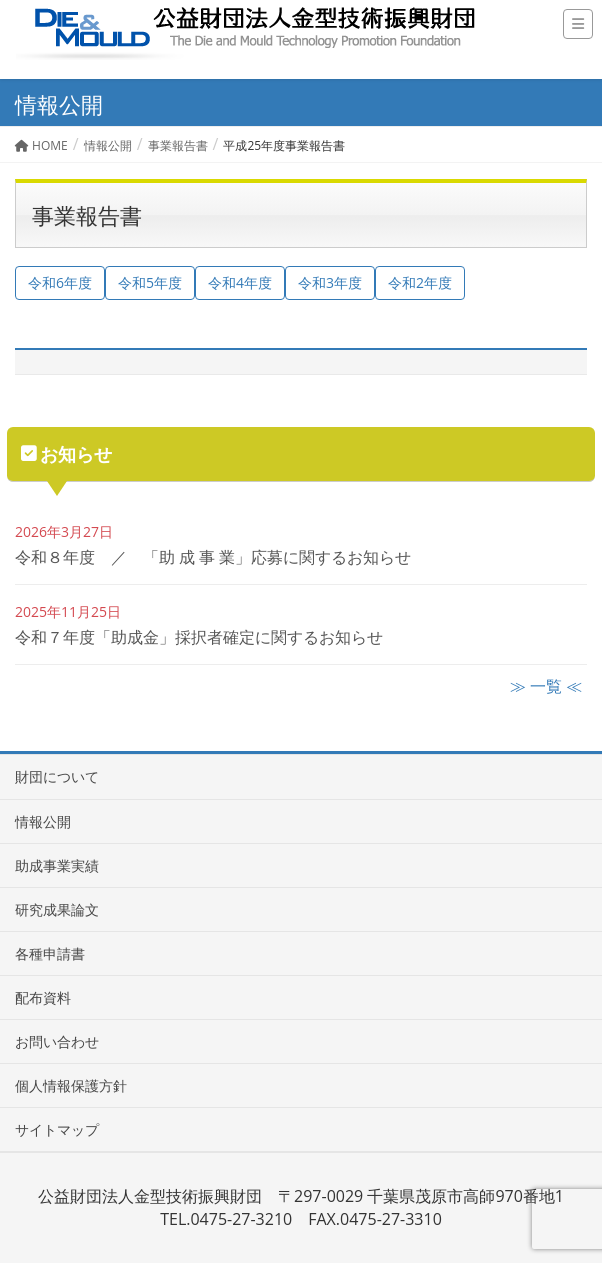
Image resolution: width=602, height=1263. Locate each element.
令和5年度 (150, 282)
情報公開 (43, 821)
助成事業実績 (57, 865)
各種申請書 (50, 953)
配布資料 (43, 997)
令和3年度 (330, 282)
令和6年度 (60, 282)
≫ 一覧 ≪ (546, 686)
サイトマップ (57, 1129)
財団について (57, 776)
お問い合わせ (57, 1041)
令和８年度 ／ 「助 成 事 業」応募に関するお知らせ (213, 557)
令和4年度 (240, 282)
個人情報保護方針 (71, 1085)
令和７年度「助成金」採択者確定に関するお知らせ (199, 637)
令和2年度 (420, 282)
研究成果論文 (57, 909)
